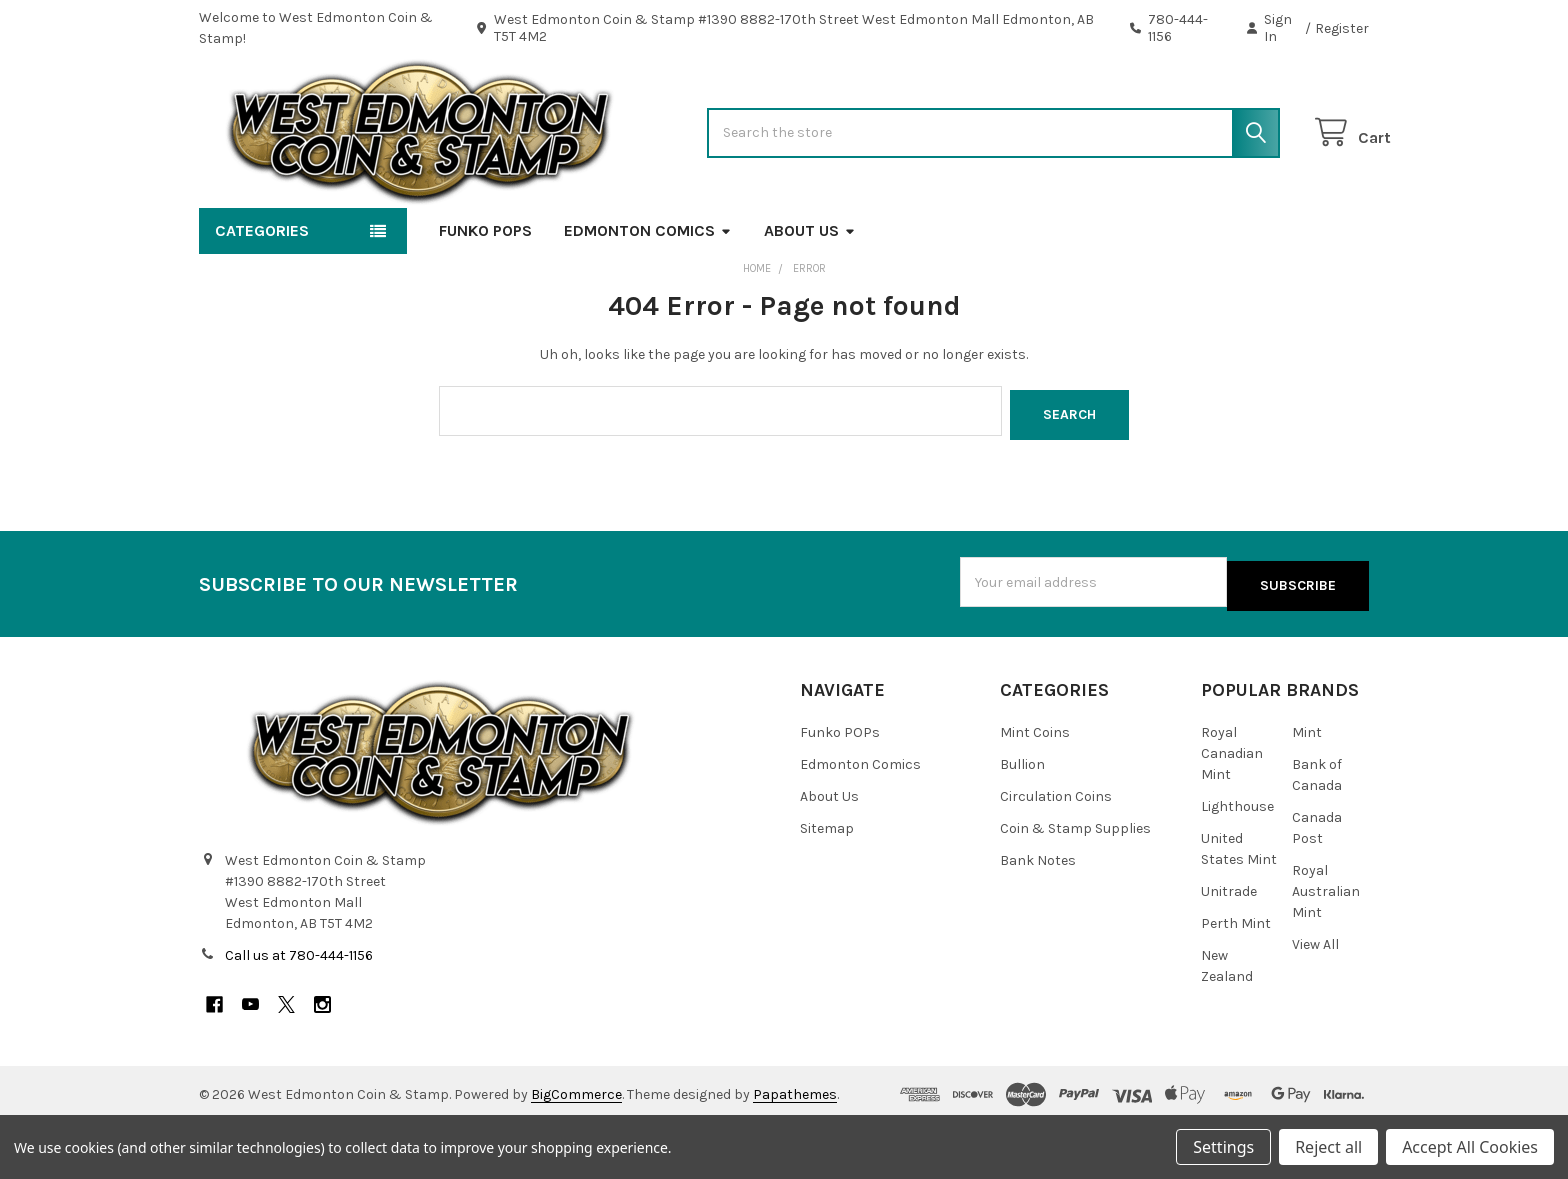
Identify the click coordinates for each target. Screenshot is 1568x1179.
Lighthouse (1237, 863)
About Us (810, 294)
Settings (1223, 1147)
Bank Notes (1038, 917)
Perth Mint (1236, 980)
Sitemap (827, 885)
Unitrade (1229, 948)
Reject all (1328, 1147)
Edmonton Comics (648, 294)
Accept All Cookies (1470, 1147)
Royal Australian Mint (1326, 948)
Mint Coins (1035, 789)
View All (1315, 1001)
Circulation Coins (1056, 853)
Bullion (1022, 821)
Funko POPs (485, 294)
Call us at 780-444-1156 (299, 1011)
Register (1342, 28)
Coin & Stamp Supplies (1075, 885)
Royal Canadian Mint (1232, 810)
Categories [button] (262, 294)
